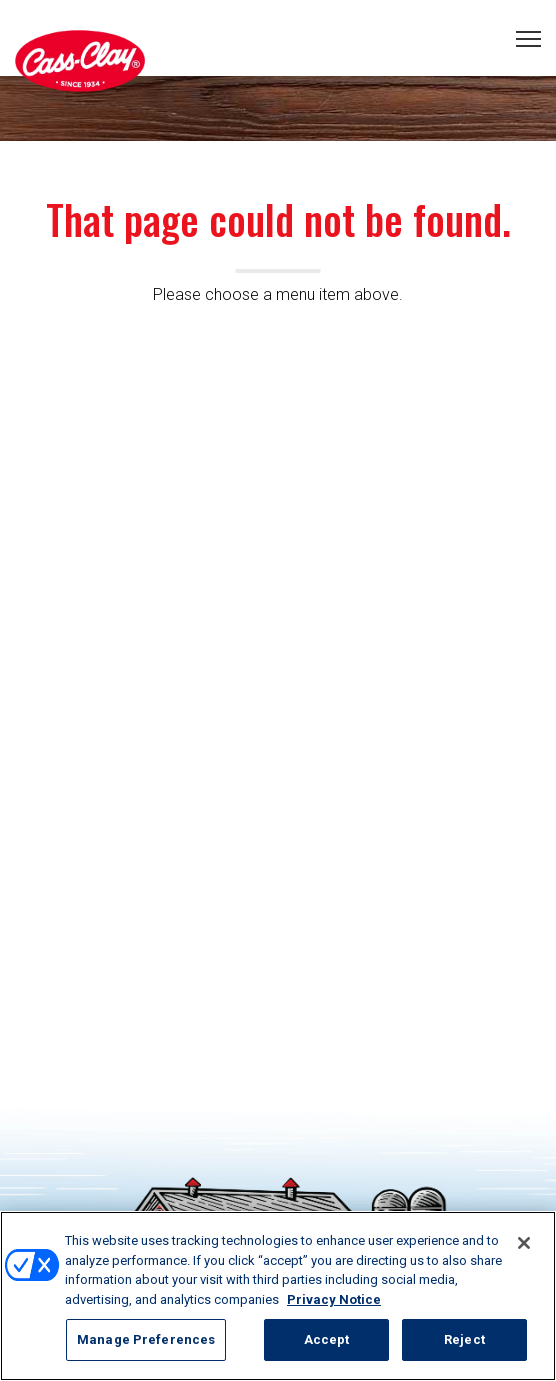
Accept (327, 1339)
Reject (464, 1339)
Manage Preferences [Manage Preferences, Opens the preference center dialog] (146, 1339)
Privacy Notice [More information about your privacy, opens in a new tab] (334, 1299)
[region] (278, 1296)
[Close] (524, 1243)
